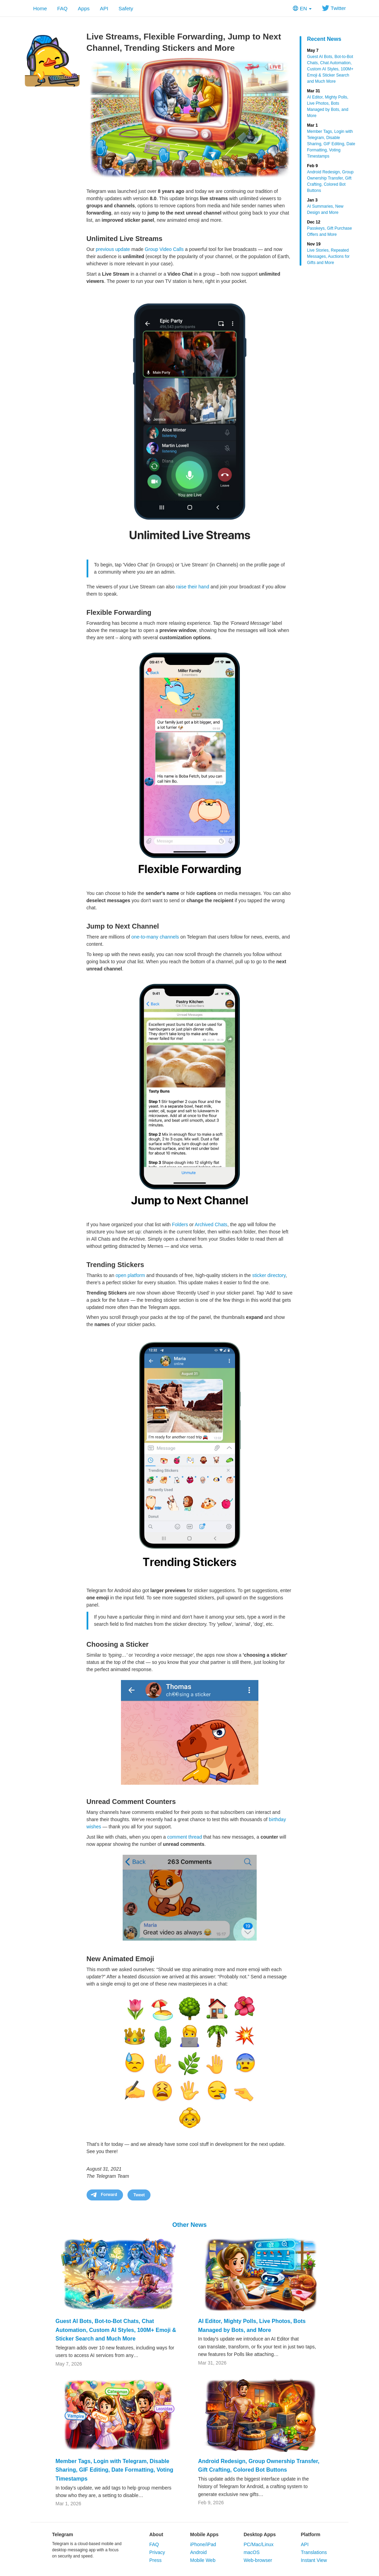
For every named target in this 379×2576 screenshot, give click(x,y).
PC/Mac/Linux (259, 2544)
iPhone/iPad (203, 2544)
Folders (180, 1224)
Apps (84, 8)
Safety (126, 8)
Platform (310, 2534)
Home (40, 8)
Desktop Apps (260, 2534)
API (104, 8)
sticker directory (269, 1275)
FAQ (62, 8)
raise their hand (192, 586)
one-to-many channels (155, 937)
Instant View (314, 2560)
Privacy (157, 2552)
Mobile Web (202, 2560)
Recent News (324, 39)
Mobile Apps (204, 2534)
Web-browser (258, 2560)
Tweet (139, 2195)
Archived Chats (211, 1224)
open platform (130, 1275)
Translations (314, 2552)
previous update (113, 249)
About (156, 2534)
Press (155, 2560)
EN (302, 8)
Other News (189, 2224)
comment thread (184, 1837)
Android (198, 2552)
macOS (252, 2552)
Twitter (334, 8)
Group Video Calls (164, 249)
